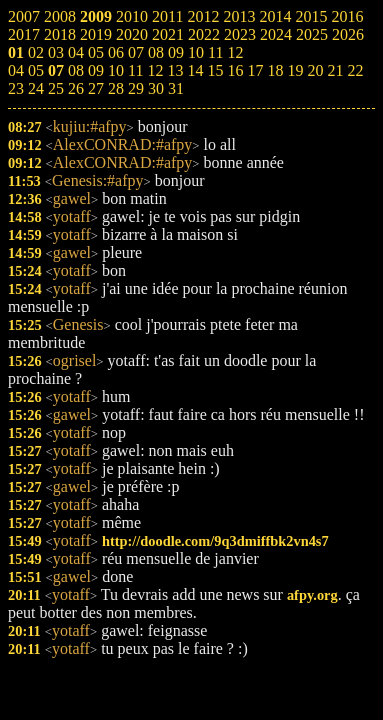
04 (16, 70)
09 (96, 70)
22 (355, 70)
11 (135, 70)
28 (116, 88)
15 (215, 70)
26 (76, 88)
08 (76, 70)
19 (295, 70)
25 (56, 88)
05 (36, 70)
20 (315, 70)
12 (155, 70)
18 (275, 70)
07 (56, 70)
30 (156, 88)
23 (16, 88)
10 (116, 70)
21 (335, 70)
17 (255, 70)
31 (176, 88)
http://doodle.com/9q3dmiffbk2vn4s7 (215, 541)
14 (195, 70)
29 (136, 88)
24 (36, 88)
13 (175, 70)
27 (96, 88)
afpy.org (312, 595)
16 (235, 70)
